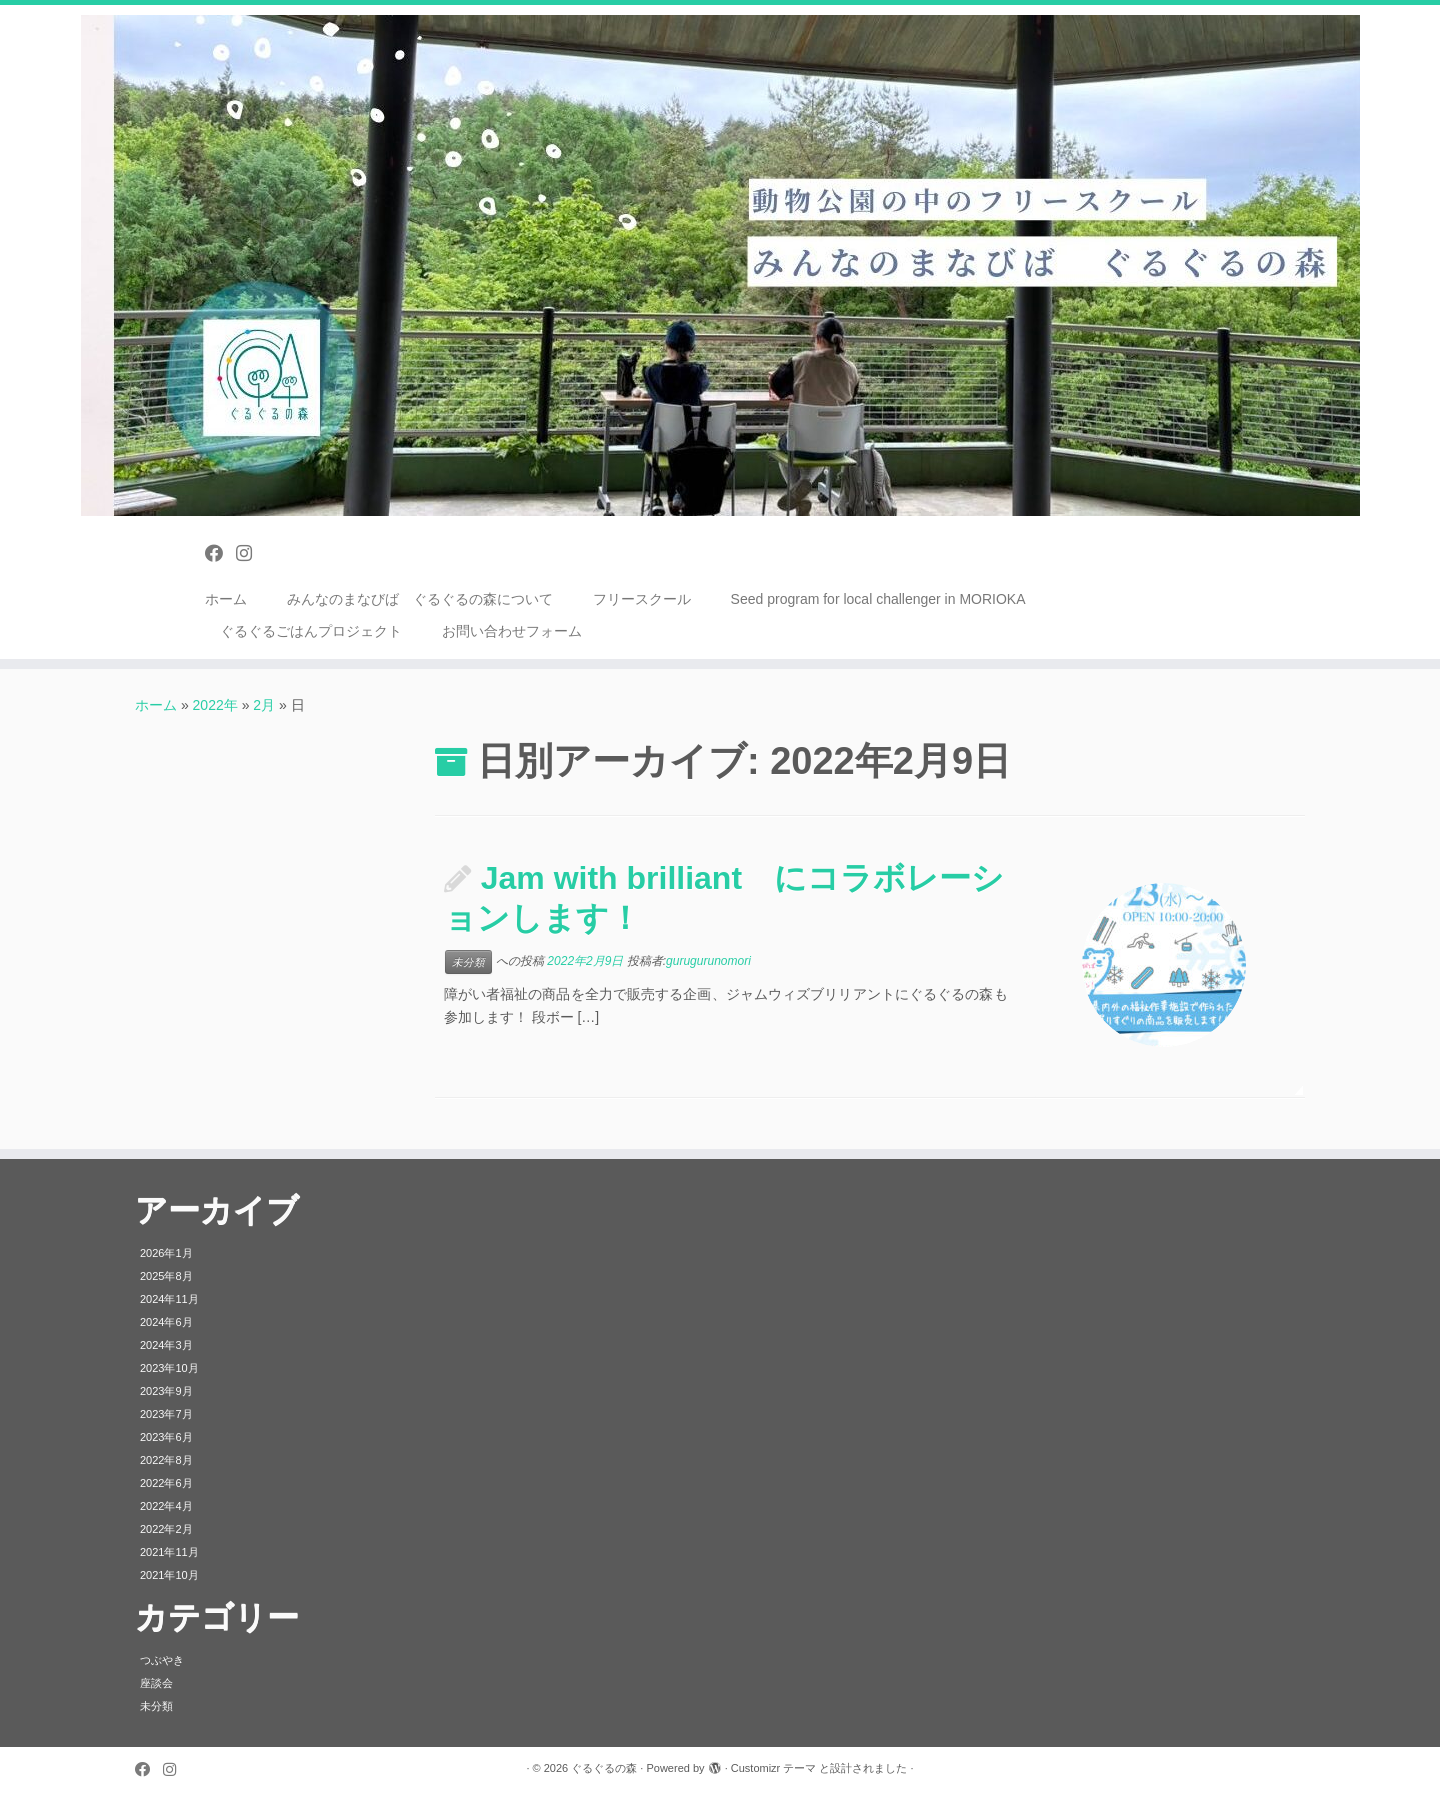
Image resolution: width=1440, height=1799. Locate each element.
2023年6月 (166, 1437)
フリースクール (642, 599)
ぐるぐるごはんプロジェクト (311, 631)
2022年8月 (166, 1460)
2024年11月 (169, 1299)
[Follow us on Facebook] (220, 554)
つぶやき (162, 1660)
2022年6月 (166, 1483)
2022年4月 (166, 1506)
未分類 (468, 962)
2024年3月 (166, 1345)
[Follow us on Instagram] (250, 554)
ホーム (226, 599)
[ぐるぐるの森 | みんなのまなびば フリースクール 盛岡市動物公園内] (720, 265)
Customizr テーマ (774, 1768)
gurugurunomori (708, 961)
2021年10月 (169, 1575)
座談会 (156, 1683)
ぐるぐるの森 (604, 1768)
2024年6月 (166, 1322)
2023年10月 (169, 1368)
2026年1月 (166, 1253)
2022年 (215, 705)
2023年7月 (166, 1414)
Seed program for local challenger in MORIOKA (878, 599)
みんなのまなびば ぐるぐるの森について (420, 599)
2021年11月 (169, 1552)
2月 (264, 705)
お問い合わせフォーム (512, 631)
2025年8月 (166, 1276)
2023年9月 (166, 1391)
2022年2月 (166, 1529)
